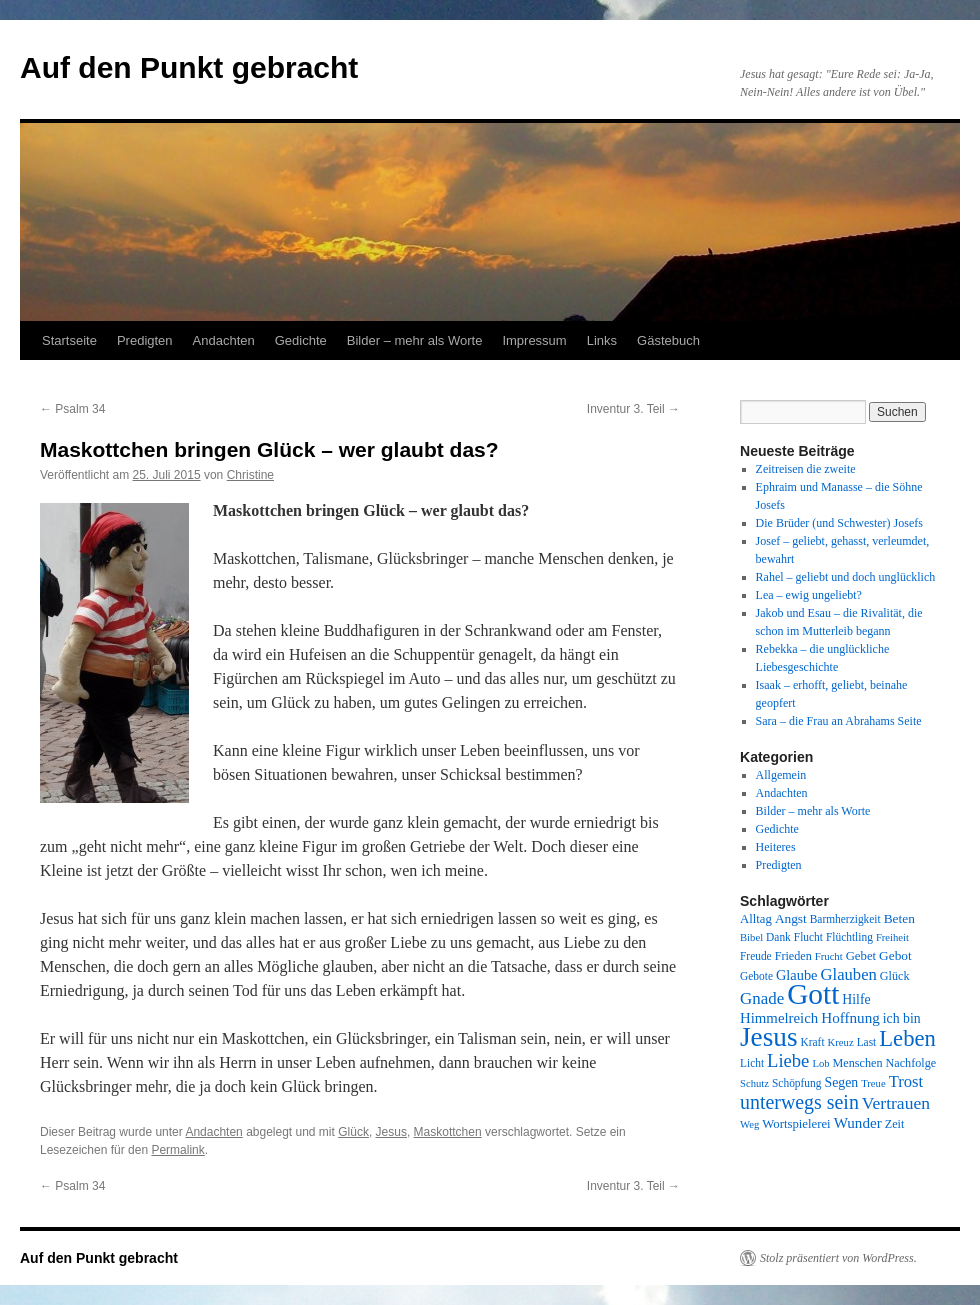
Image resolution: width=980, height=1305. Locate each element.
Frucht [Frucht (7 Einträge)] (829, 956)
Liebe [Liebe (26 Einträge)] (788, 1060)
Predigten (145, 340)
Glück (353, 1132)
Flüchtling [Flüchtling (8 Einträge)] (849, 937)
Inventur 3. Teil (633, 409)
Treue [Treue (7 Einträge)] (873, 1083)
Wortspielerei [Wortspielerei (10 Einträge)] (796, 1124)
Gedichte (301, 340)
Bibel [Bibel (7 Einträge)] (751, 937)
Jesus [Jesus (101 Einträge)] (769, 1037)
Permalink (177, 1150)
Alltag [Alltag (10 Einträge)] (756, 919)
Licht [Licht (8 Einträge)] (752, 1063)
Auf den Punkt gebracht (189, 67)
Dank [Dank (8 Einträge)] (778, 937)
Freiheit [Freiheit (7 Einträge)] (892, 937)
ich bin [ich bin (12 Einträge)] (902, 1018)
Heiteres (776, 847)
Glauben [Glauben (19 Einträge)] (849, 974)
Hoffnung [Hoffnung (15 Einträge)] (850, 1018)
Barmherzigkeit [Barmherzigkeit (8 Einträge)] (845, 919)
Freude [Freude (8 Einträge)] (756, 956)
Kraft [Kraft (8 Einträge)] (813, 1042)
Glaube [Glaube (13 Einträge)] (797, 975)
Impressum (534, 340)
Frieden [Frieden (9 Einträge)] (793, 956)
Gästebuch (668, 340)
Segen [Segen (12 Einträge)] (841, 1082)
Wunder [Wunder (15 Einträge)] (858, 1123)
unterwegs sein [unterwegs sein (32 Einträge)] (799, 1102)
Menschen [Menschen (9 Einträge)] (858, 1063)
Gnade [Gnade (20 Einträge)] (762, 998)
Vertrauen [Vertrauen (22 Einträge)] (896, 1103)
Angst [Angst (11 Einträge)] (791, 918)
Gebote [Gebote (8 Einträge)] (756, 976)
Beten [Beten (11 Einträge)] (899, 918)
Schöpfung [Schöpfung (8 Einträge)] (796, 1083)
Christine (250, 475)
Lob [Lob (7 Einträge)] (820, 1063)
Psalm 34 (72, 409)
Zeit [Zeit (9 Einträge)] (895, 1124)
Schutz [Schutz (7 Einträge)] (754, 1083)
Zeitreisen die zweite (806, 469)
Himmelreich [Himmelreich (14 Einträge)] (779, 1018)
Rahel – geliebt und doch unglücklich (846, 577)
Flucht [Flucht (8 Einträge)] (808, 937)
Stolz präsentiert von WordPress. (838, 1258)
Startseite (69, 340)
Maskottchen (448, 1132)
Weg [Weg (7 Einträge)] (749, 1124)
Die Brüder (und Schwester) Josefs (839, 523)
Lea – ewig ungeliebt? (809, 595)
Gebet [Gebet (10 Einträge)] (861, 956)
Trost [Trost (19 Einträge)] (906, 1081)
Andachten (224, 340)
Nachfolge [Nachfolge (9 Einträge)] (911, 1063)
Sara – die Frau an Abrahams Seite (839, 721)
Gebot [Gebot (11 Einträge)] (895, 955)
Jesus (391, 1132)
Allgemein (781, 775)
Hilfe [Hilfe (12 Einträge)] (856, 999)
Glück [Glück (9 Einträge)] (895, 976)
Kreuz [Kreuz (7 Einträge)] (841, 1042)
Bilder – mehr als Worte (415, 340)
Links (602, 340)
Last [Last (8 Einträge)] (867, 1042)
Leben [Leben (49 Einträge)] (907, 1038)
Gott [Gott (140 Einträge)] (813, 994)
